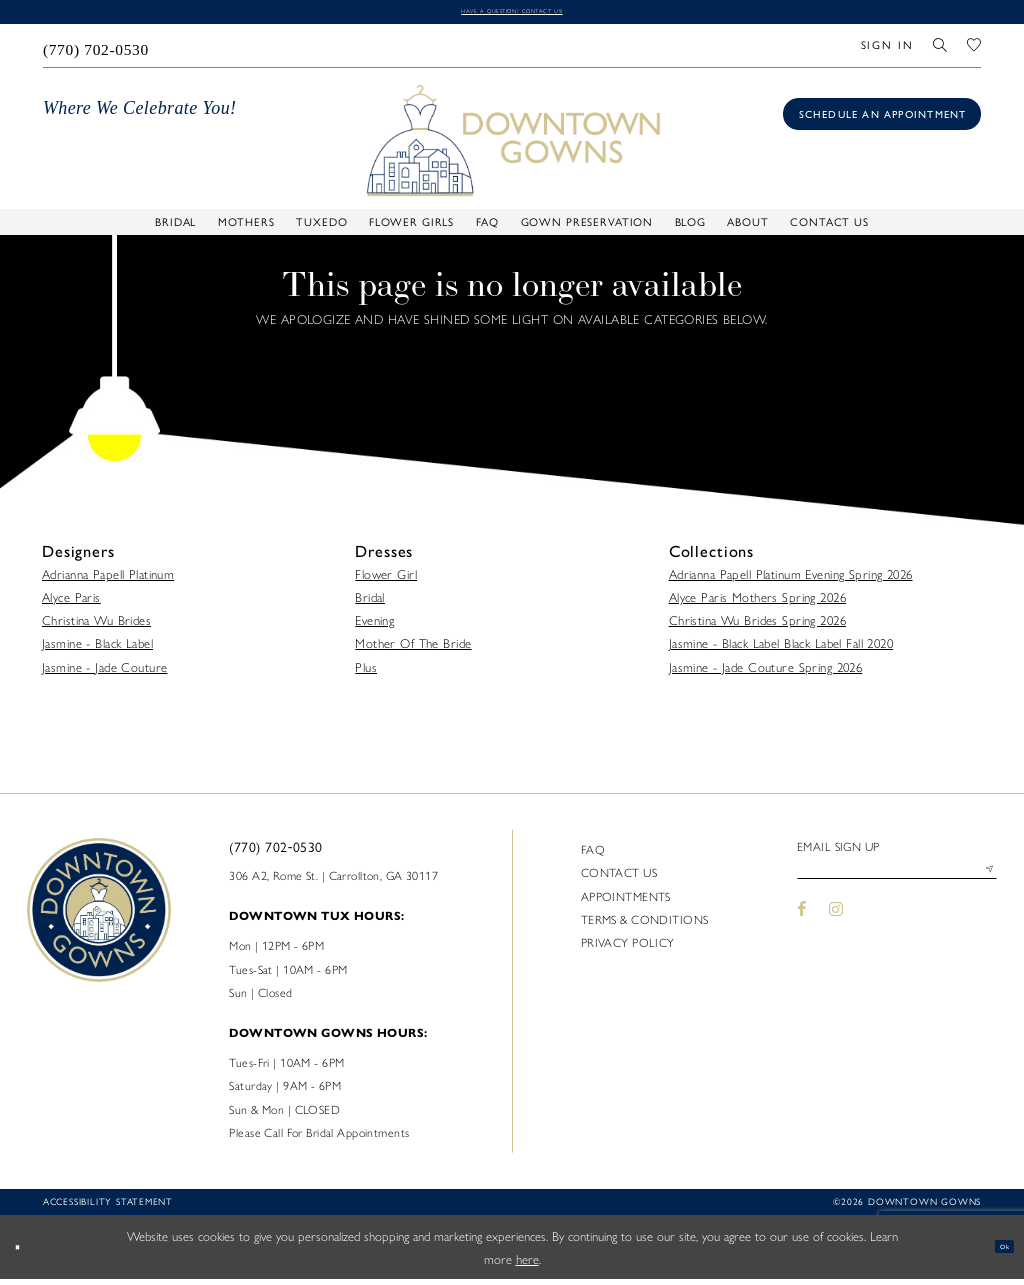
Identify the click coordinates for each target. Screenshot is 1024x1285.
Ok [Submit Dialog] (995, 1253)
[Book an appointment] (882, 120)
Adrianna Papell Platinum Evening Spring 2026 (791, 579)
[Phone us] (96, 52)
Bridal (370, 603)
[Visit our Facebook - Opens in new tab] (802, 930)
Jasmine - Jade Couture (104, 672)
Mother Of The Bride (413, 649)
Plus (366, 672)
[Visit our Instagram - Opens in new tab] (836, 930)
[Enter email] (897, 884)
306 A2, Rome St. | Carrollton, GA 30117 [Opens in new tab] (333, 881)
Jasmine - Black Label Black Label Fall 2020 (781, 649)
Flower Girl (386, 579)
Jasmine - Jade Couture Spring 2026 (766, 672)
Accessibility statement (108, 1208)
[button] (887, 52)
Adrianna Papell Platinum (108, 579)
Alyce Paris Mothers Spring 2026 (757, 603)
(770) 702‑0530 (275, 854)
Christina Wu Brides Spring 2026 (757, 626)
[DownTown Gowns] (512, 145)
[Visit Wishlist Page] (974, 52)
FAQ (593, 856)
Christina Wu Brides (96, 626)
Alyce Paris (71, 603)
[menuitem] (96, 52)
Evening (374, 626)
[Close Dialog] (25, 1253)
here (527, 1264)
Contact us (619, 879)
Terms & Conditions (645, 925)
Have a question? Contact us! (511, 14)
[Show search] (941, 52)
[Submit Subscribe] (982, 884)
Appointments (626, 902)
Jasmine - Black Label (97, 649)
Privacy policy (628, 948)
